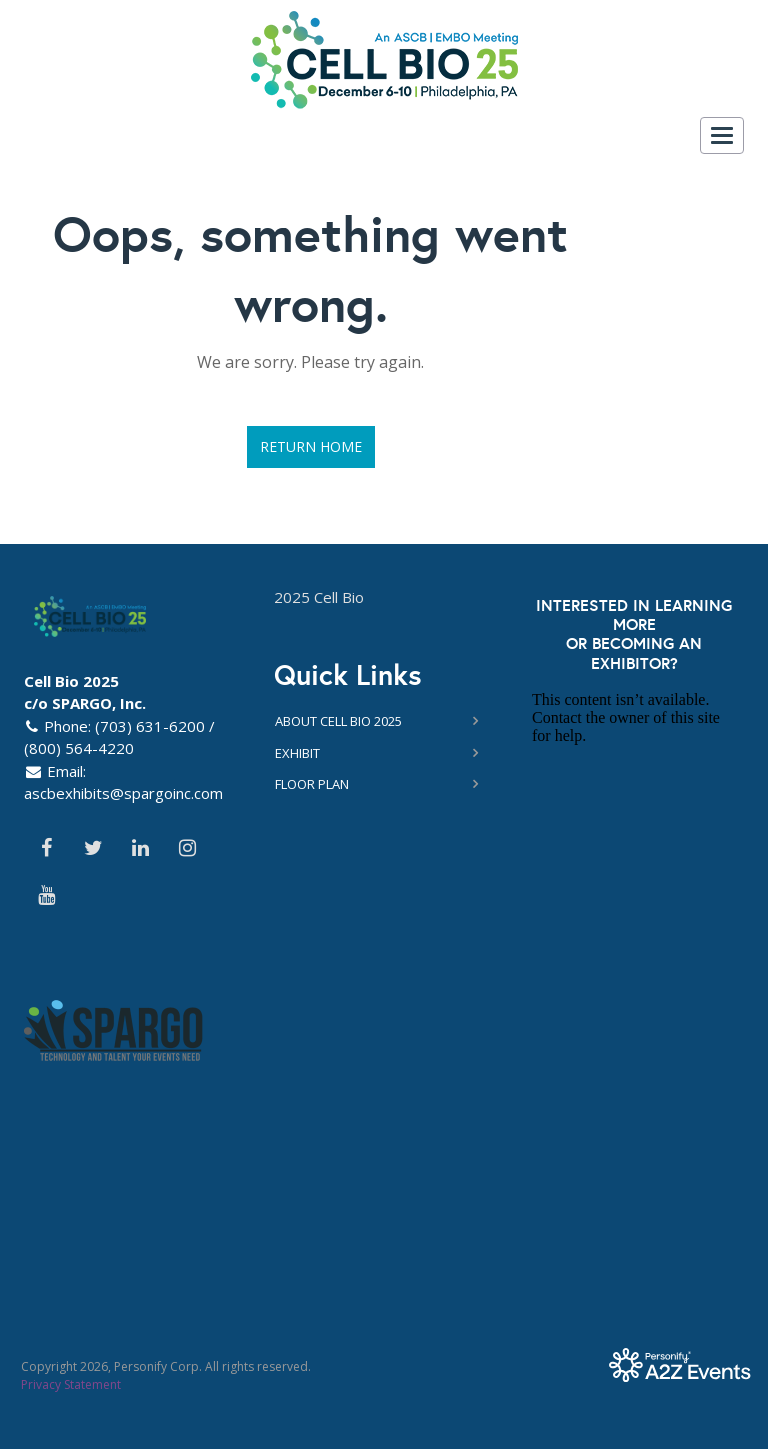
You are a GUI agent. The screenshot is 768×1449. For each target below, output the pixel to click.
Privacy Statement (71, 1384)
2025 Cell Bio (319, 597)
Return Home (311, 446)
